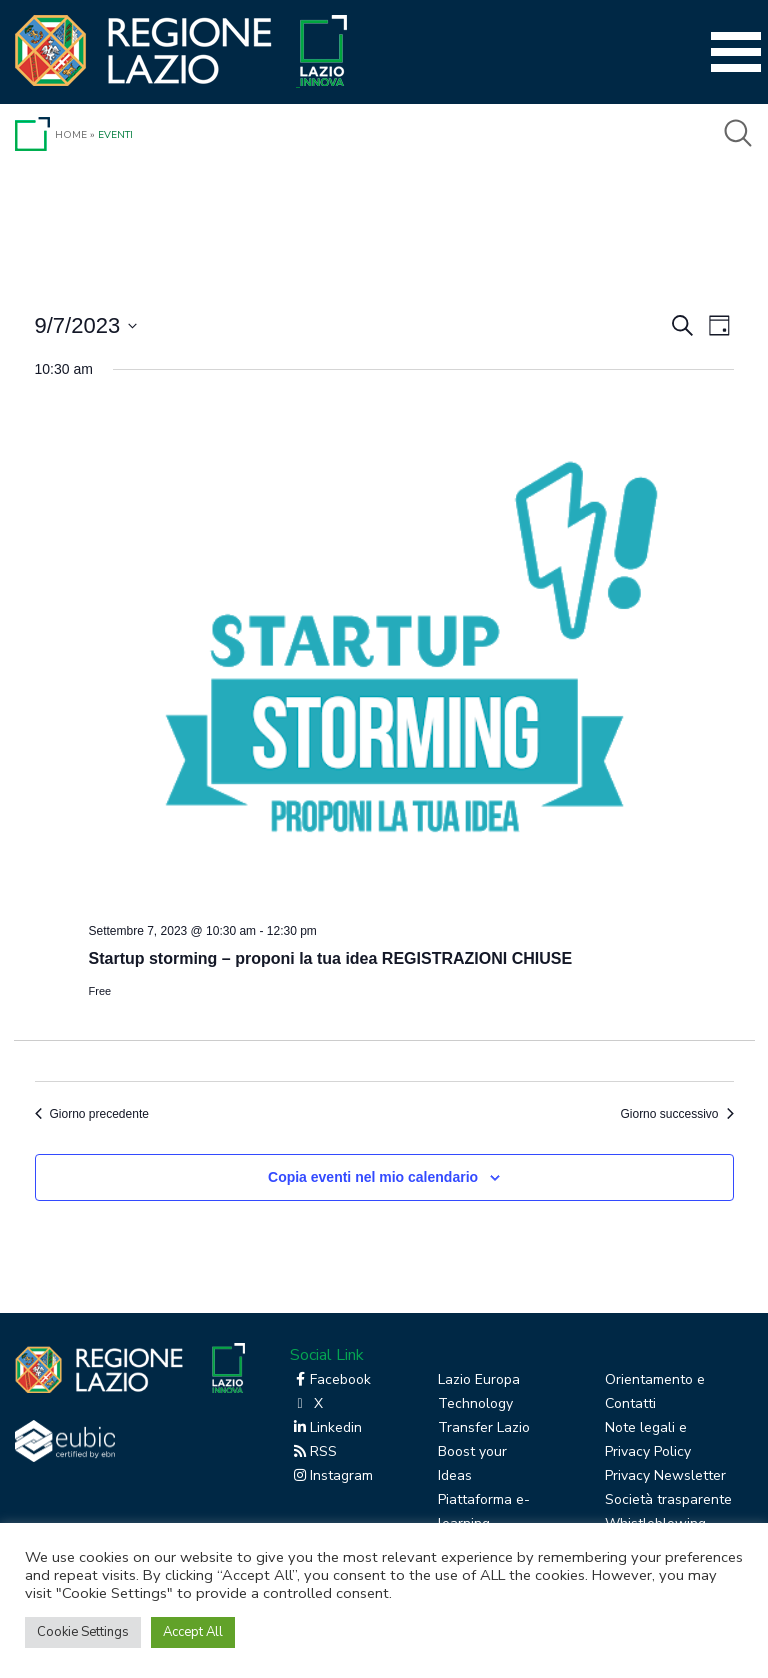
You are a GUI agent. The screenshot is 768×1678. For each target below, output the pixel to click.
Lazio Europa (479, 1379)
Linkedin (326, 1427)
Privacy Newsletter (665, 1475)
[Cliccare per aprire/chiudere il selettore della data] (86, 325)
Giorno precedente (92, 1114)
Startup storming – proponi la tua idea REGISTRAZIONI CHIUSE (331, 958)
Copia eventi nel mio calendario (373, 1177)
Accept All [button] (193, 1632)
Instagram (331, 1475)
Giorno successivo (676, 1114)
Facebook (330, 1379)
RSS (313, 1451)
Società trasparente (668, 1499)
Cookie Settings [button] (83, 1632)
